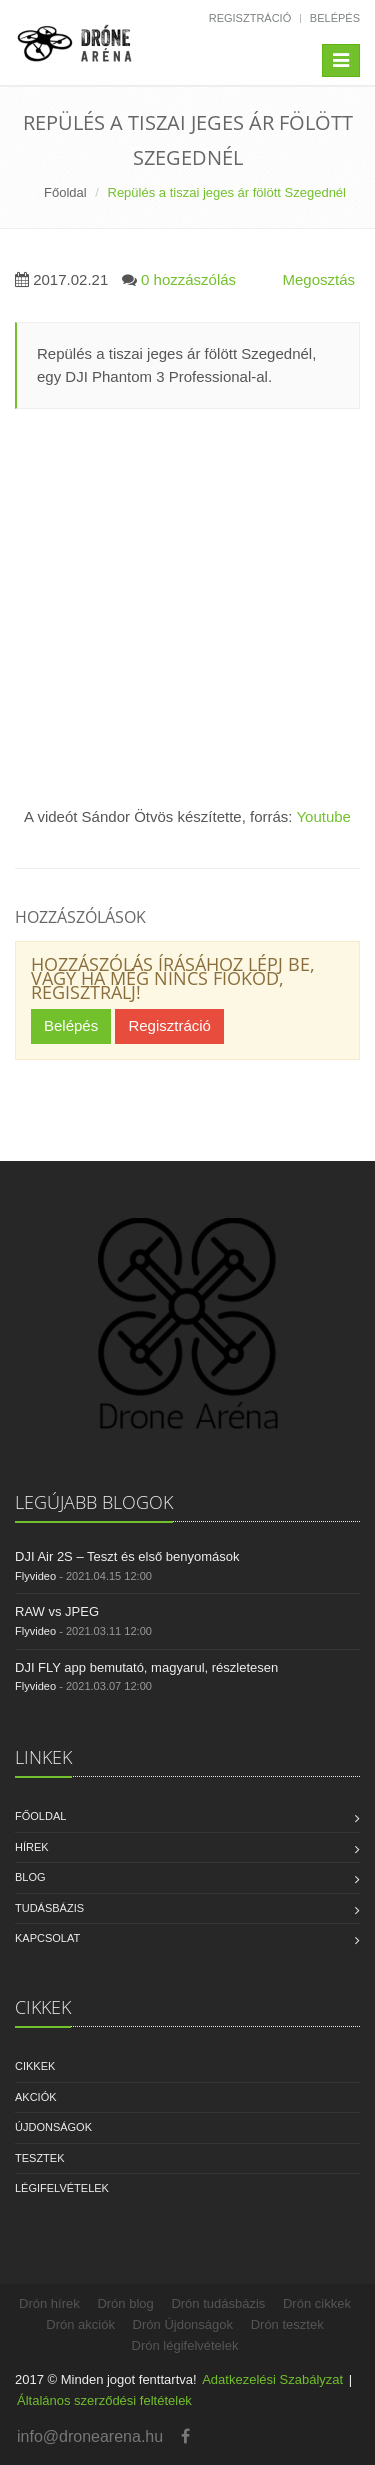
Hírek (32, 1847)
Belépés (335, 18)
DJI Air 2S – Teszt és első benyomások (127, 1556)
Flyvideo (35, 1576)
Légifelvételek (62, 2188)
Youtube (323, 816)
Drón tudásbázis (218, 2303)
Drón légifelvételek (185, 2345)
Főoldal (65, 192)
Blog (30, 1877)
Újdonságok (53, 2127)
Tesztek (40, 2158)
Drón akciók (80, 2324)
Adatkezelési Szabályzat (272, 2379)
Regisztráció (250, 18)
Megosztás (318, 279)
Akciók (36, 2097)
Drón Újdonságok (183, 2324)
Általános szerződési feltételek (104, 2400)
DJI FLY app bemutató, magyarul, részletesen (146, 1667)
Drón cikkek (317, 2303)
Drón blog (125, 2303)
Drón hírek (49, 2303)
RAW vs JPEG (57, 1611)
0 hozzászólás (188, 279)
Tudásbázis (49, 1908)
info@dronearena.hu (90, 2436)
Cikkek (35, 2066)
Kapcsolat (47, 1938)
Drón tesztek (287, 2324)
